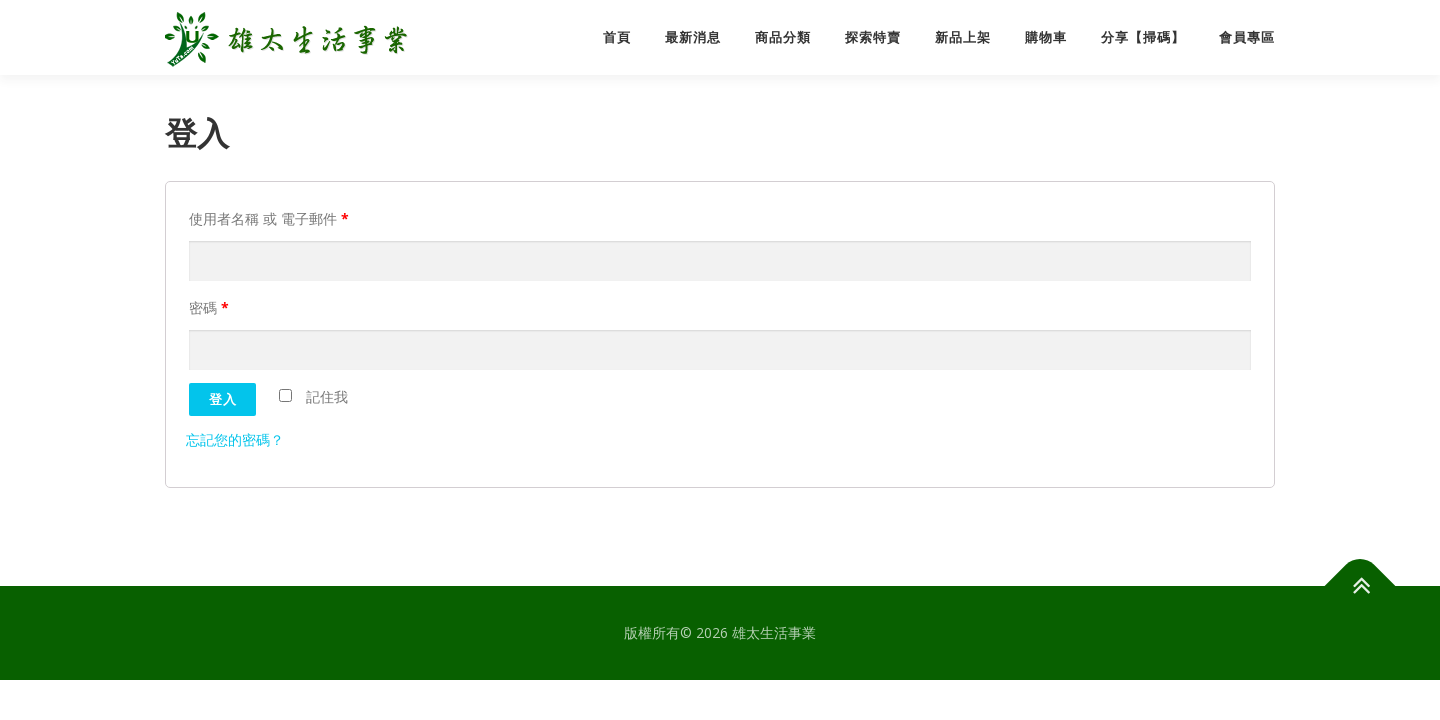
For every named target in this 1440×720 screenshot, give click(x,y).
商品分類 (783, 37)
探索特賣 (873, 37)
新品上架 (963, 37)
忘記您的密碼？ (235, 439)
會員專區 (1247, 37)
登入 (222, 399)
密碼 (209, 307)
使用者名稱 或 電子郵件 (269, 218)
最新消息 (693, 37)
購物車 (1046, 37)
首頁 (617, 37)
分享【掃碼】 (1143, 37)
